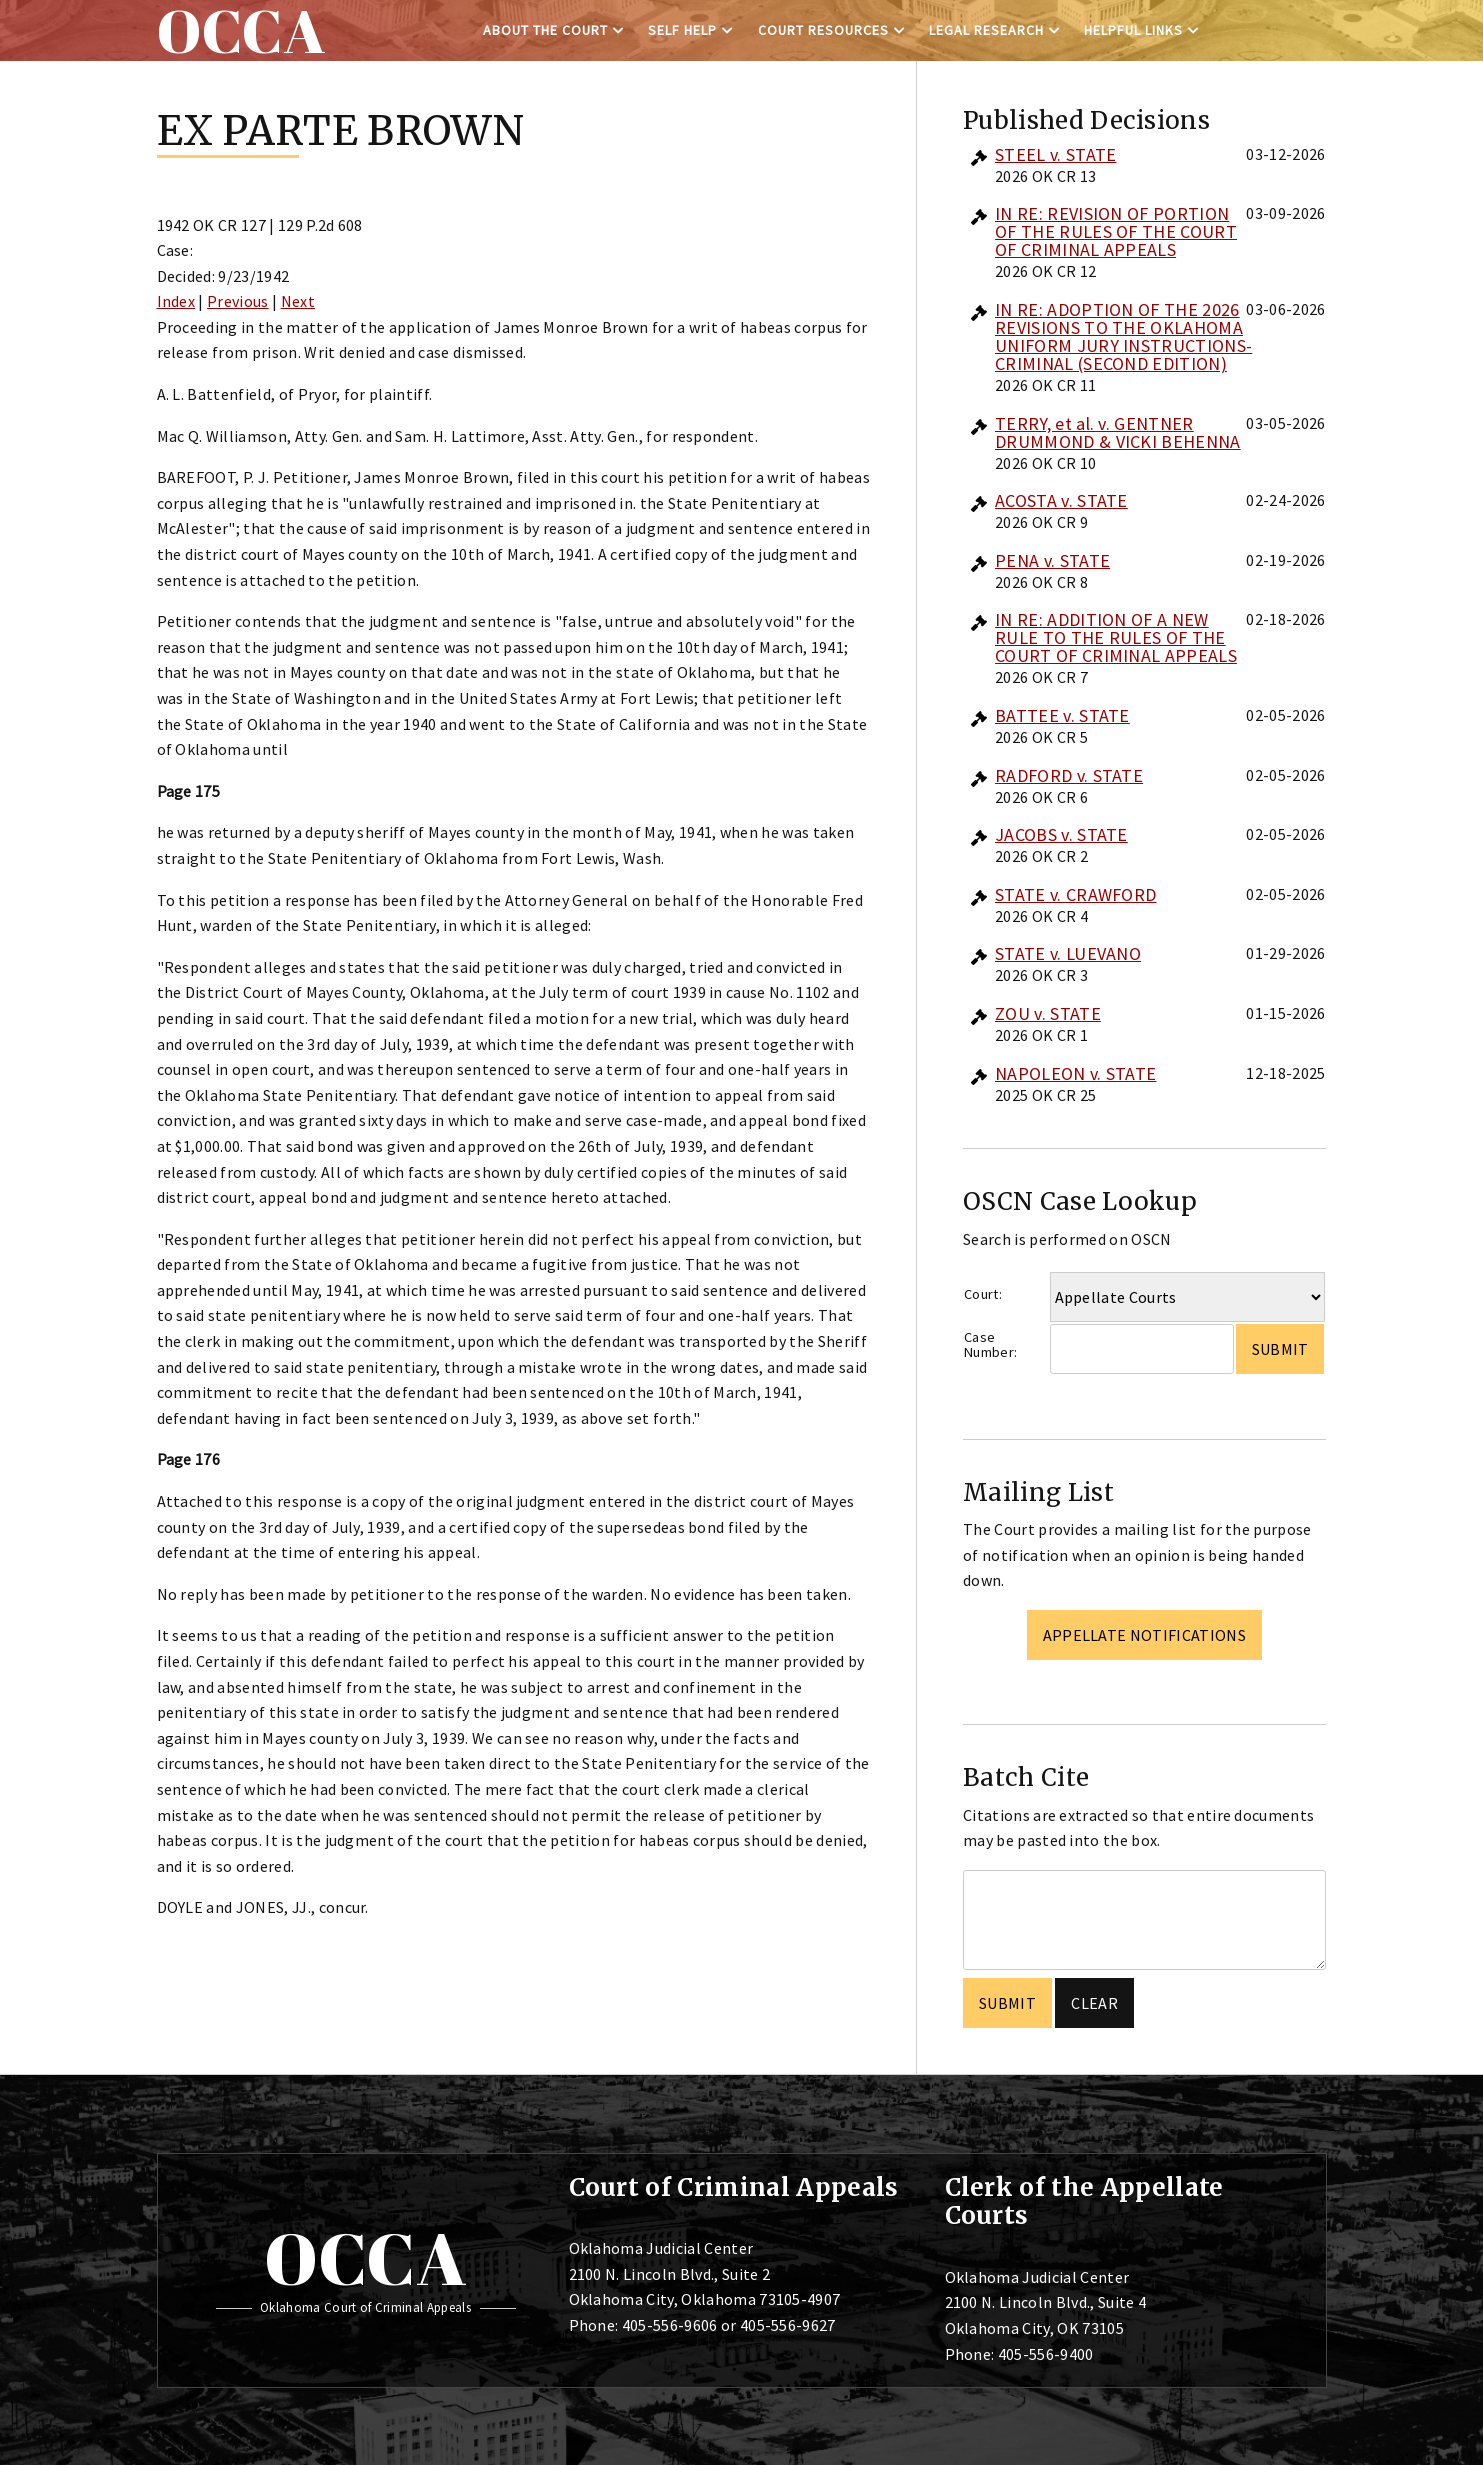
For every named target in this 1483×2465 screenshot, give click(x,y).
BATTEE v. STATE (1062, 715)
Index (176, 301)
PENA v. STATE (1052, 560)
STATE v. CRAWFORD (1075, 894)
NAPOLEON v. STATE (1075, 1073)
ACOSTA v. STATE (1061, 500)
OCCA (365, 2258)
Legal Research (986, 30)
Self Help (682, 30)
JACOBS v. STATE (1061, 834)
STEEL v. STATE (1055, 154)
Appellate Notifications (1144, 1635)
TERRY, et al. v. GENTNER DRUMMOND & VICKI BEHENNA (1118, 432)
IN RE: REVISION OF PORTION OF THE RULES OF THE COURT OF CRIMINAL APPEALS (1116, 231)
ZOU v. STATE (1048, 1013)
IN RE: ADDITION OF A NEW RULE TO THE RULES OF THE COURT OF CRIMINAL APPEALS (1116, 637)
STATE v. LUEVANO (1068, 953)
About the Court (545, 30)
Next (298, 301)
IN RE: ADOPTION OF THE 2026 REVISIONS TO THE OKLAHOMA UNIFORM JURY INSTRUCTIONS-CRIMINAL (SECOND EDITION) (1123, 336)
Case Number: (990, 1344)
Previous (238, 301)
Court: (983, 1294)
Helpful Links (1133, 30)
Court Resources (823, 30)
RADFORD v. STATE (1069, 775)
